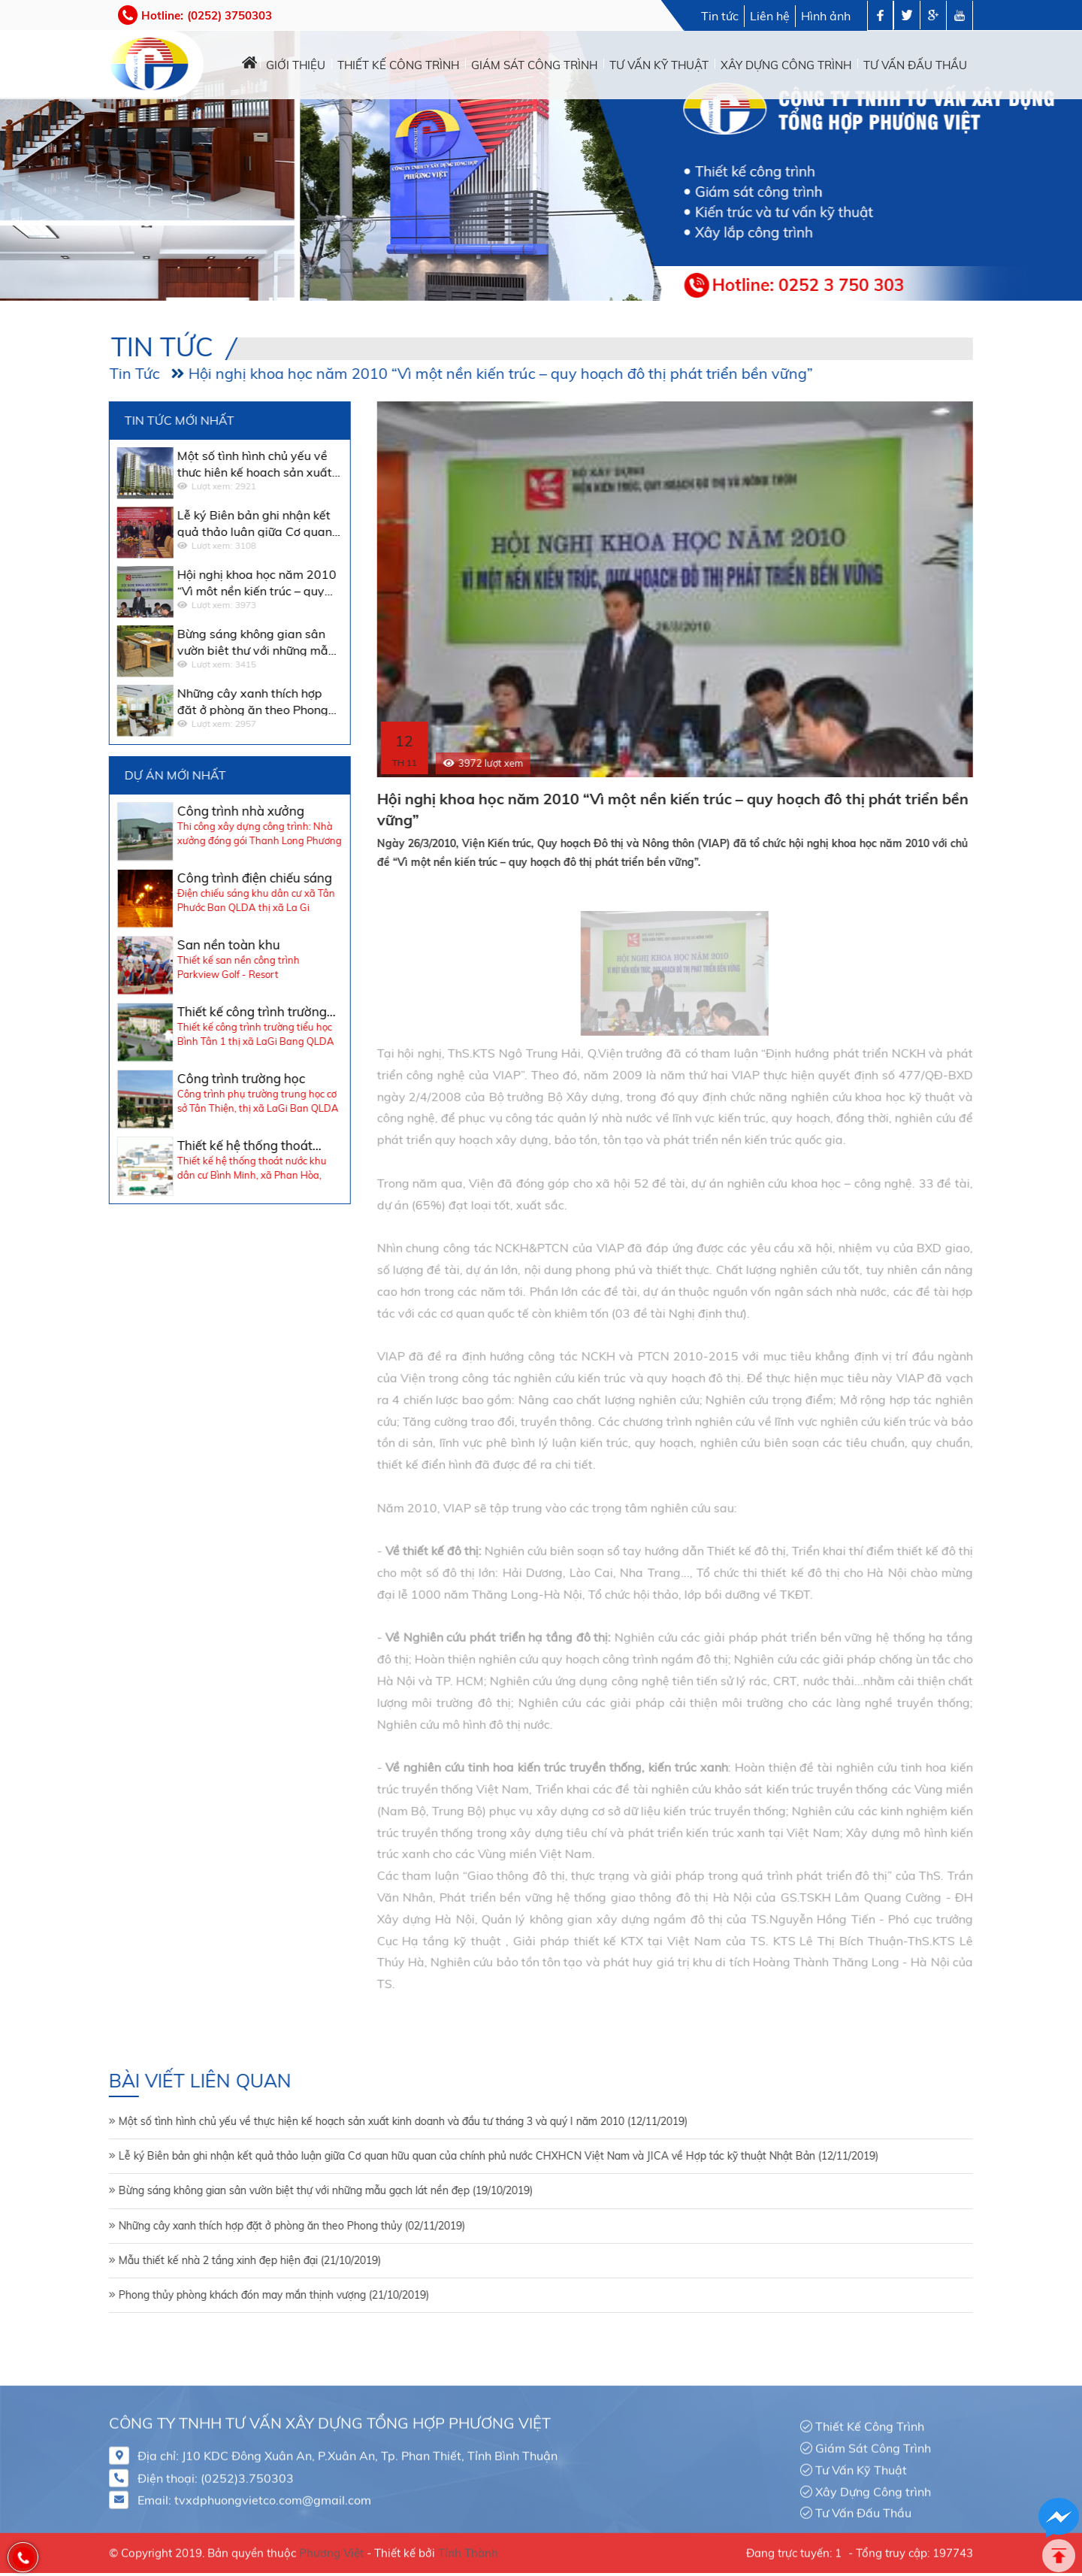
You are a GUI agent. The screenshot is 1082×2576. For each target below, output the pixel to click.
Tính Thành (468, 2547)
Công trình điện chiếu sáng (186, 877)
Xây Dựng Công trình (873, 2485)
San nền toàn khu (160, 944)
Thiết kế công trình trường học (183, 1012)
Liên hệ (770, 15)
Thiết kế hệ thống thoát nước (176, 1146)
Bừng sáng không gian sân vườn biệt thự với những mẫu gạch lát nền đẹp (188, 641)
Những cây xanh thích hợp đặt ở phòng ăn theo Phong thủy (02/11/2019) (223, 2225)
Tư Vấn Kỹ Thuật (861, 2463)
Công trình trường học (173, 1078)
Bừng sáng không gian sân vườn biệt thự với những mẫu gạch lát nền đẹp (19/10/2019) (257, 2190)
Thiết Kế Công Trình (869, 2420)
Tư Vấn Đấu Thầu (863, 2506)
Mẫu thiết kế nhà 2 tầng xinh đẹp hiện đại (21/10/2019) (181, 2260)
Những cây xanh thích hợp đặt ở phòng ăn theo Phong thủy (184, 701)
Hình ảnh (826, 15)
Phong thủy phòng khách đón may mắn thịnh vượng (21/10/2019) (205, 2295)
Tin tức (720, 15)
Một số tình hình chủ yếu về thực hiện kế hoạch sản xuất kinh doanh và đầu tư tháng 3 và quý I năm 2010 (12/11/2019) (334, 2121)
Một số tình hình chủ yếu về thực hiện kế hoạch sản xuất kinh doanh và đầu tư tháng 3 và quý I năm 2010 (191, 463)
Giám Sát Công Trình (873, 2441)
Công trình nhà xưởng (172, 811)
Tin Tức (66, 373)
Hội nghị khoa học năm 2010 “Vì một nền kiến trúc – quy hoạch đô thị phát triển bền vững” (432, 373)
